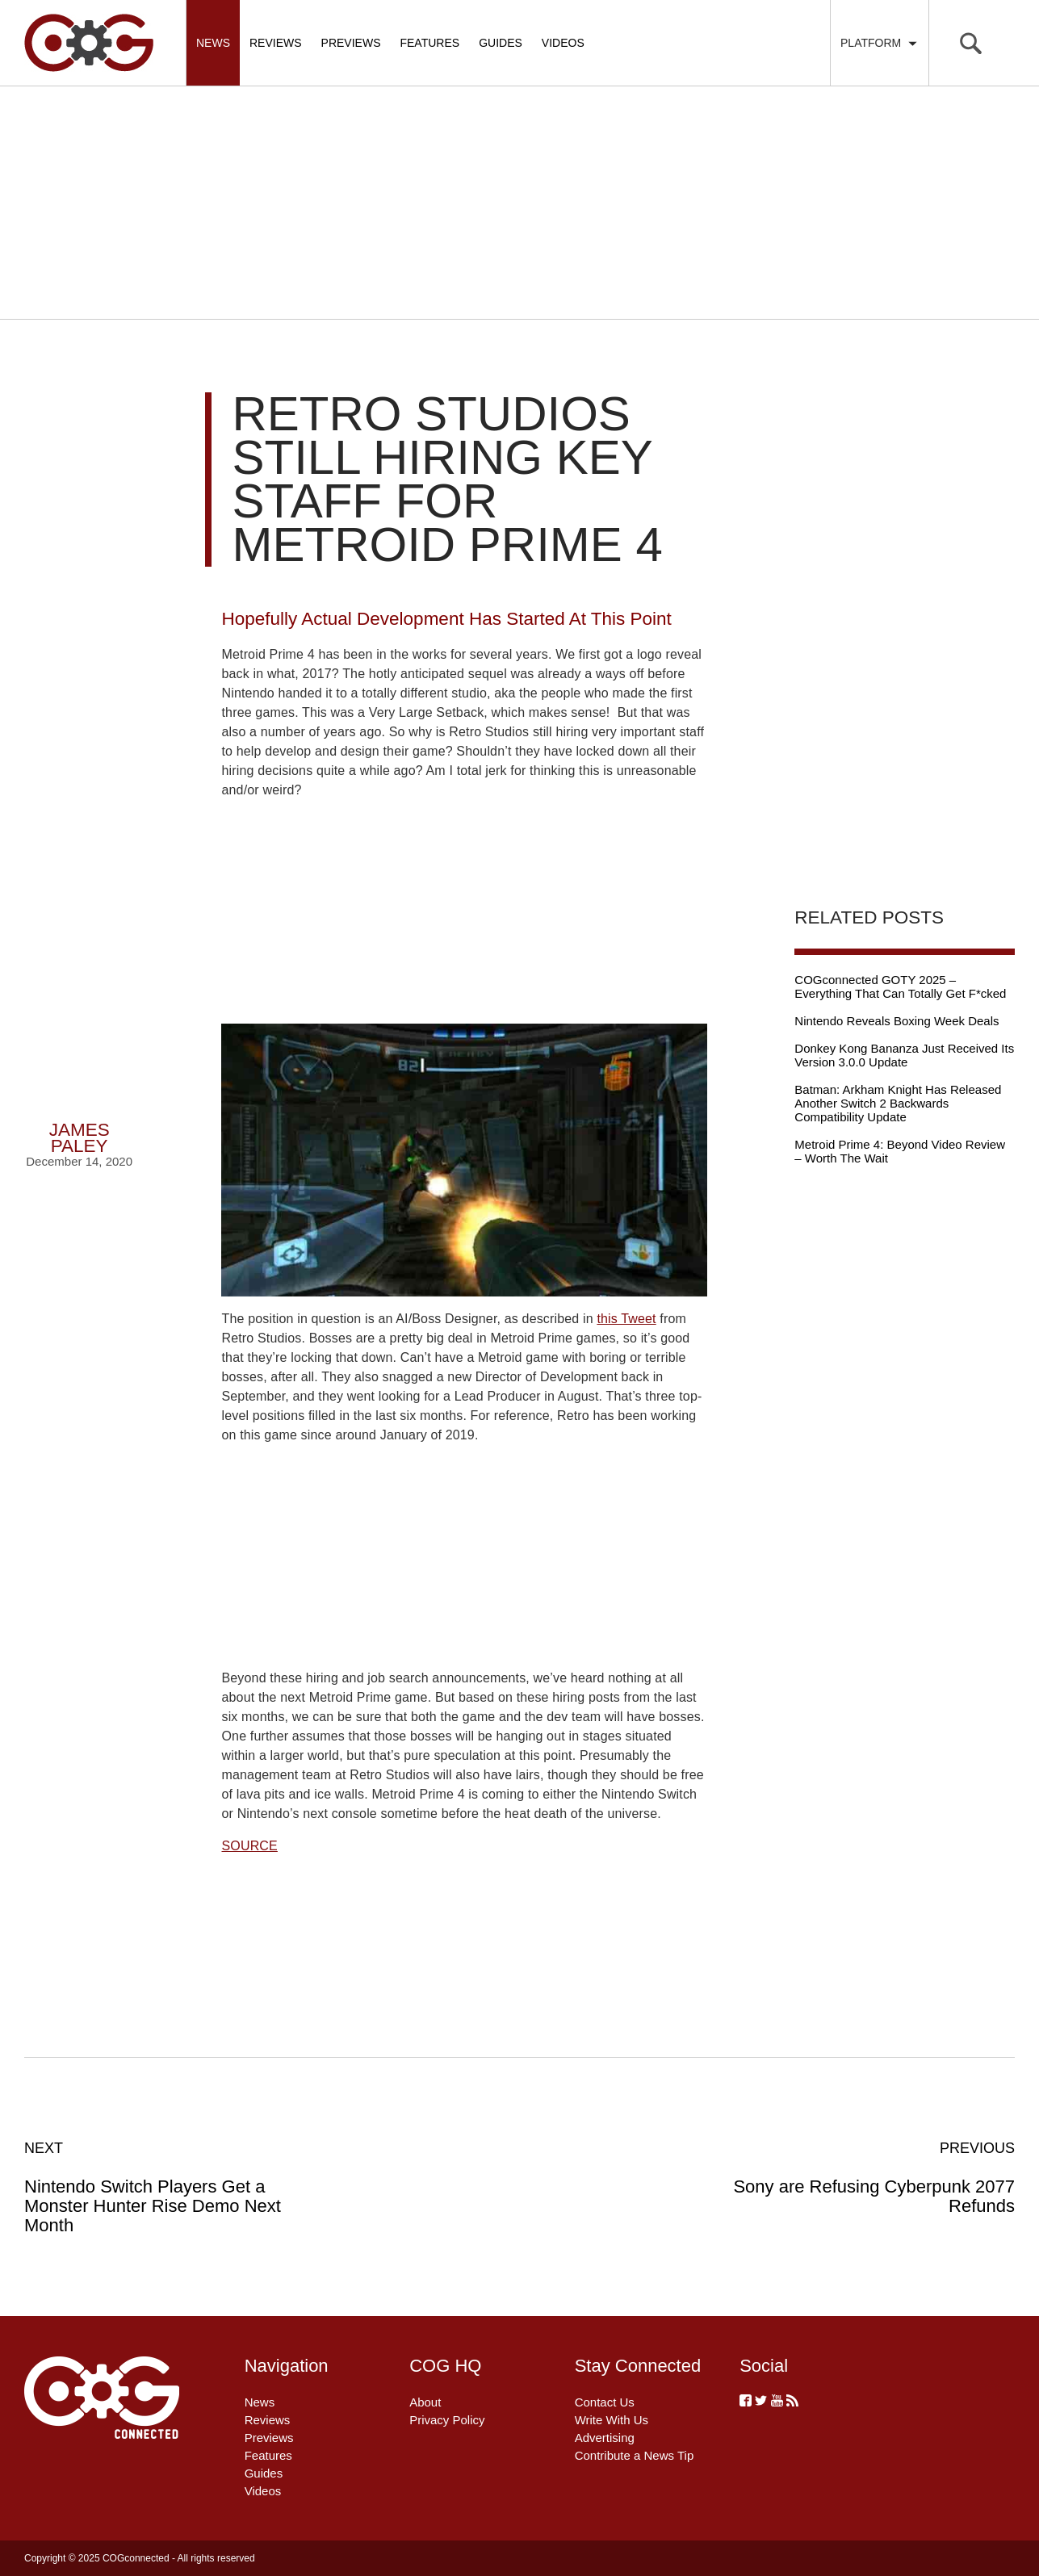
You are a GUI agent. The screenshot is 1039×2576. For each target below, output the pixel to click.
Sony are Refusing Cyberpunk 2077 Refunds (866, 2177)
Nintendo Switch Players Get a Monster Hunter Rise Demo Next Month (172, 2186)
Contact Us (605, 2402)
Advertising (605, 2437)
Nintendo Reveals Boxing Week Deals (896, 1021)
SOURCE (249, 1846)
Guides (500, 42)
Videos (563, 42)
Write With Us (611, 2420)
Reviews (275, 42)
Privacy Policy (446, 2420)
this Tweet (626, 1319)
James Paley (79, 1138)
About (425, 2402)
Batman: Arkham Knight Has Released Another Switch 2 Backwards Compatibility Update (897, 1103)
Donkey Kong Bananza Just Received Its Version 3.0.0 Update (904, 1055)
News (213, 42)
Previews (351, 42)
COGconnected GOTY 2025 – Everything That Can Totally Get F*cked (900, 986)
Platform (879, 42)
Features (429, 42)
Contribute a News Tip (634, 2455)
